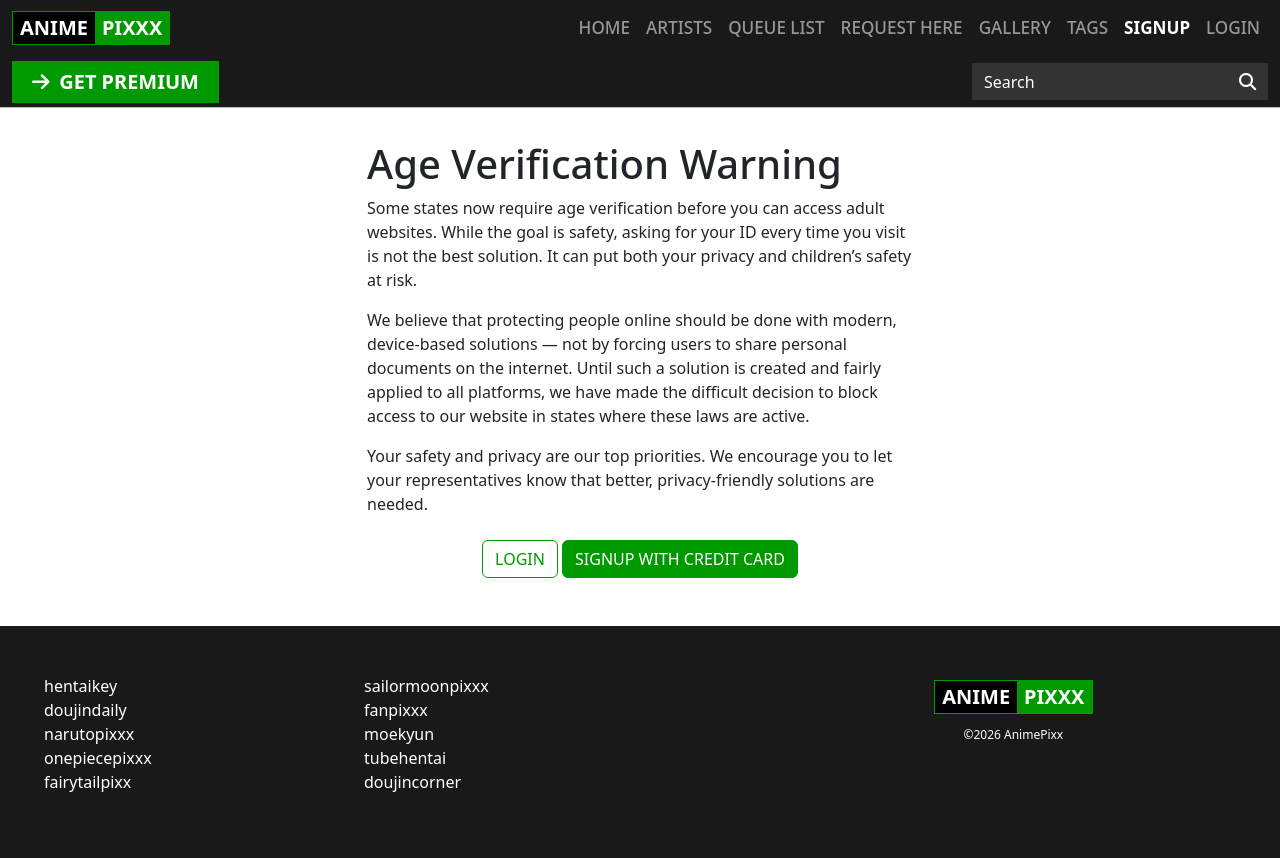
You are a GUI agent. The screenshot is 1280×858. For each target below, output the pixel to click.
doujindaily (85, 710)
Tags (1087, 27)
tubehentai (405, 758)
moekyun (399, 734)
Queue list (776, 27)
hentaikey (80, 686)
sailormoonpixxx (426, 686)
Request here (902, 27)
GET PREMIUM (115, 81)
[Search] (1247, 82)
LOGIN (520, 559)
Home (604, 27)
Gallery (1015, 27)
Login (1233, 27)
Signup (1157, 27)
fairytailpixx (87, 782)
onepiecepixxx (98, 758)
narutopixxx (89, 734)
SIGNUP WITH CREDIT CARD (680, 559)
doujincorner (412, 782)
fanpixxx (396, 710)
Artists (679, 27)
